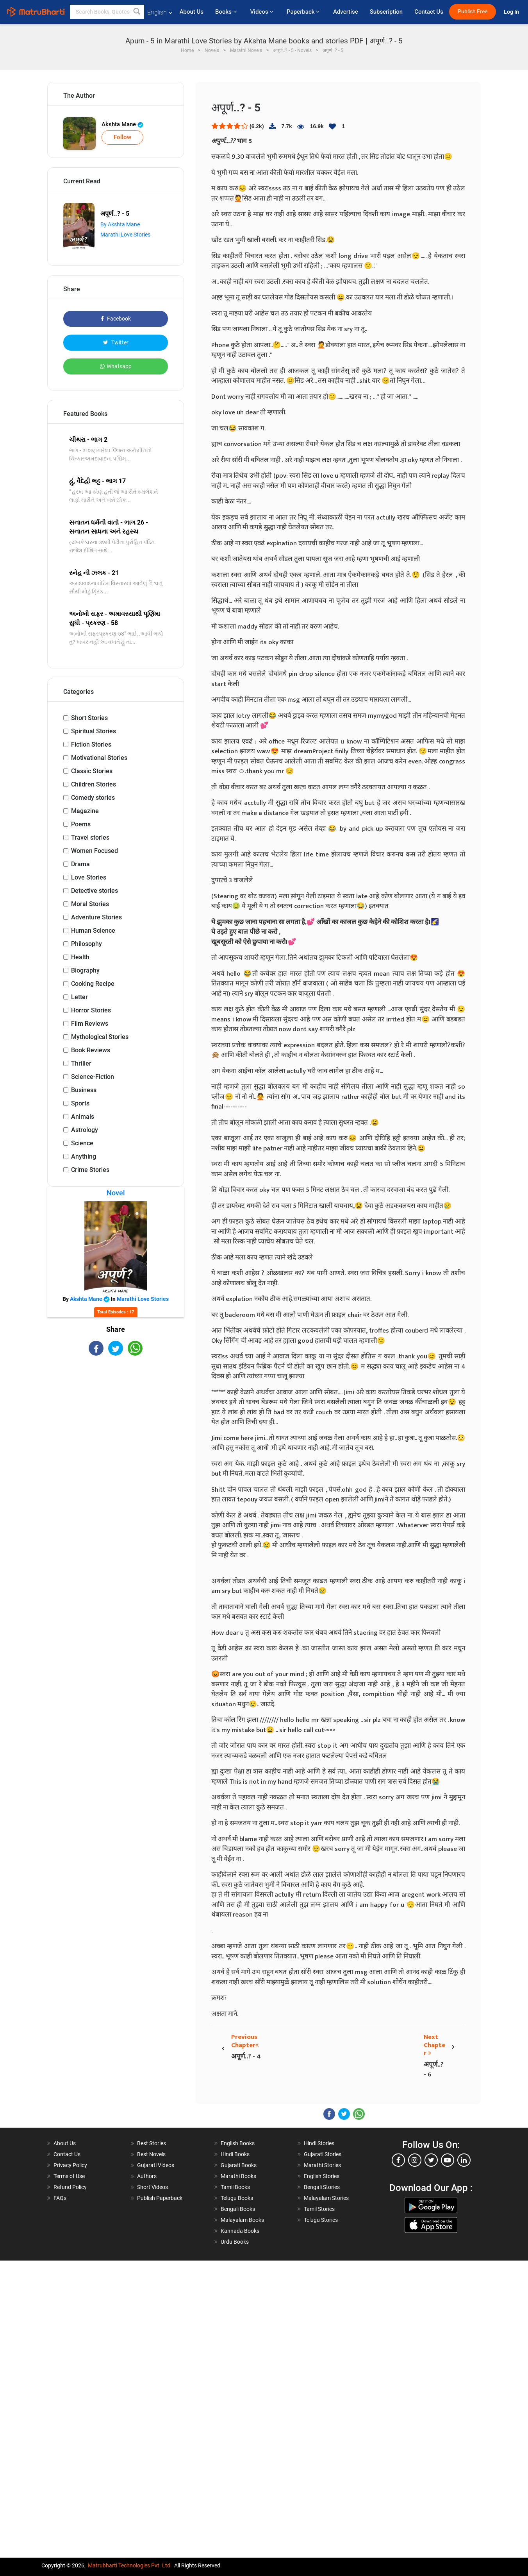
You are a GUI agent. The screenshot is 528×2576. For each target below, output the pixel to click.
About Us (191, 11)
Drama (80, 864)
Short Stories (89, 718)
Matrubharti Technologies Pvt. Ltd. (130, 2565)
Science (82, 1143)
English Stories (321, 2176)
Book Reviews (90, 1050)
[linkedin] (464, 2160)
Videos (262, 11)
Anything (83, 1156)
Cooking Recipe (92, 983)
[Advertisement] (115, 1418)
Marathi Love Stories (125, 234)
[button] (137, 12)
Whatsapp (116, 366)
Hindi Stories (319, 2143)
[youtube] (447, 2160)
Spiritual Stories (93, 731)
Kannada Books (240, 2231)
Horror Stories (91, 1010)
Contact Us (428, 11)
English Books (238, 2143)
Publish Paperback (159, 2198)
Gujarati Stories (322, 2154)
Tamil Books (235, 2187)
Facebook (116, 318)
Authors (147, 2176)
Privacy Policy (70, 2165)
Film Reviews (89, 1023)
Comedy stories (93, 797)
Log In (512, 12)
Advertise (345, 11)
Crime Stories (90, 1169)
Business (83, 1090)
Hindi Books (235, 2154)
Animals (82, 1116)
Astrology (84, 1130)
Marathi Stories (322, 2165)
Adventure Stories (96, 917)
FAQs (60, 2198)
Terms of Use (69, 2176)
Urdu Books (235, 2242)
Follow (122, 137)
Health (80, 957)
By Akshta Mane (120, 224)
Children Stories (93, 784)
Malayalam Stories (326, 2198)
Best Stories (151, 2143)
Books (226, 11)
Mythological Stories (99, 1037)
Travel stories (90, 837)
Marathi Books (238, 2176)
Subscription (386, 11)
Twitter (115, 342)
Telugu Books (237, 2198)
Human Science (93, 930)
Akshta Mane (122, 124)
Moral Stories (90, 904)
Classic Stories (91, 771)
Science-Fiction (92, 1076)
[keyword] (107, 12)
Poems (81, 824)
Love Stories (88, 877)
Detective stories (94, 890)
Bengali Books (238, 2209)
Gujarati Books (239, 2165)
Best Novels (151, 2154)
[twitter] (431, 2160)
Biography (85, 970)
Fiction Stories (91, 744)
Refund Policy (70, 2187)
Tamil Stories (319, 2209)
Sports (80, 1103)
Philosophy (86, 944)
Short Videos (152, 2187)
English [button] (159, 12)
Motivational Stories (99, 757)
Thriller (81, 1063)
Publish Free (472, 11)
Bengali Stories (322, 2187)
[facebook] (398, 2160)
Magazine (85, 811)
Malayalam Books (242, 2220)
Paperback (304, 11)
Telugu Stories (321, 2220)
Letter (79, 997)
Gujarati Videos (155, 2165)
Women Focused (94, 850)
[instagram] (414, 2160)
